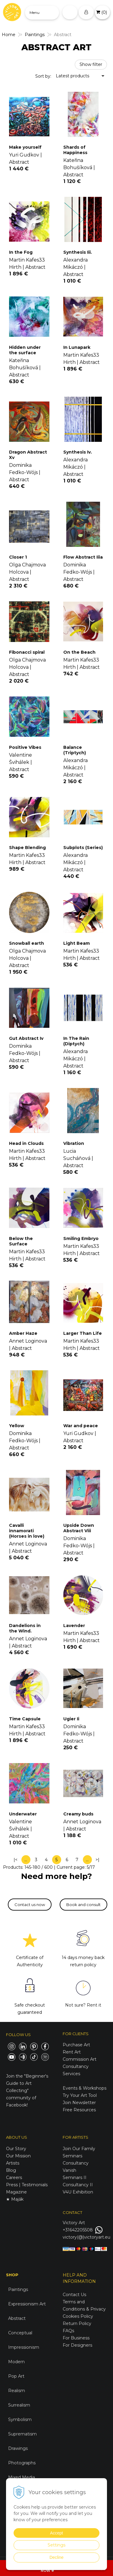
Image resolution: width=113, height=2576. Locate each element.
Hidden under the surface (25, 350)
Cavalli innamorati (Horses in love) (26, 1531)
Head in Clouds (26, 1143)
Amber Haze (23, 1333)
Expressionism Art (27, 2304)
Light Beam (76, 943)
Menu (34, 12)
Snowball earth (26, 943)
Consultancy (76, 2163)
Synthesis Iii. (77, 252)
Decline (56, 2557)
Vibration (73, 1143)
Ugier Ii (71, 1719)
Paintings (18, 2289)
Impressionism (23, 2347)
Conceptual (20, 2333)
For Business (77, 2338)
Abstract (17, 2318)
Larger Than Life (82, 1333)
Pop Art (16, 2376)
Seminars (72, 2156)
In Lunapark (76, 347)
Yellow (16, 1425)
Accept (56, 2533)
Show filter (91, 64)
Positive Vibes (25, 747)
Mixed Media (21, 2477)
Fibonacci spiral (27, 652)
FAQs (68, 2330)
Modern (16, 2361)
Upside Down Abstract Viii (78, 1528)
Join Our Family (79, 2148)
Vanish (69, 2170)
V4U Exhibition (78, 2192)
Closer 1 (18, 557)
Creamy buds (78, 1814)
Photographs (22, 2463)
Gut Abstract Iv (26, 1038)
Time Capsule (25, 1719)
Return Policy (77, 2323)
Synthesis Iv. (77, 452)
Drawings (18, 2448)
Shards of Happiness (75, 149)
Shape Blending (27, 847)
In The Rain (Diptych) (76, 1041)
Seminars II (74, 2177)
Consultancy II (78, 2184)
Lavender (74, 1625)
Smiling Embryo (81, 1238)
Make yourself (25, 147)
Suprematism (22, 2434)
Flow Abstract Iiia (83, 557)
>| (97, 1859)
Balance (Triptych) (74, 750)
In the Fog (21, 252)
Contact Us (74, 2294)
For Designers (77, 2345)
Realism (16, 2390)
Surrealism (19, 2405)
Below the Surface (21, 1241)
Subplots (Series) (83, 847)
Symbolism (20, 2419)
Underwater (23, 1814)
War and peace (80, 1425)
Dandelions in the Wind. (25, 1628)
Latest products (72, 76)
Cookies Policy (78, 2316)
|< (15, 1859)
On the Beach (79, 652)
